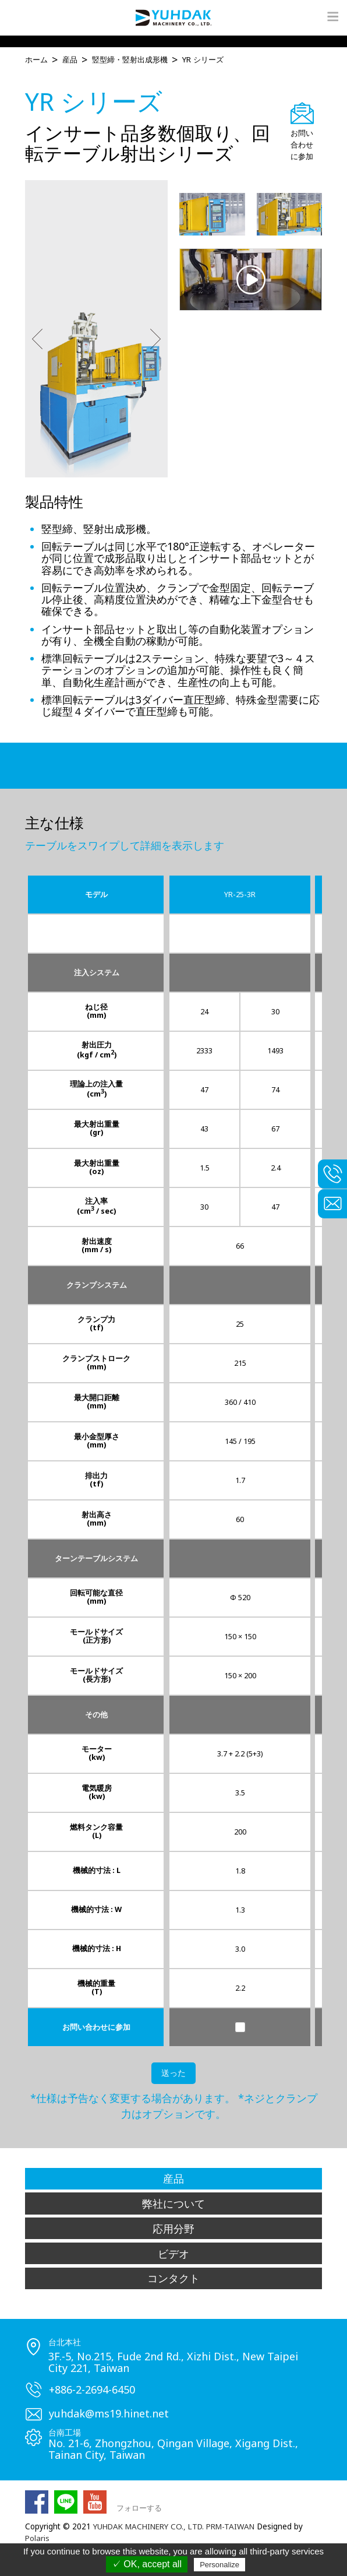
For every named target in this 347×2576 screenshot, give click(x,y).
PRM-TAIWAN (237, 2526)
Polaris (37, 2537)
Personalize (219, 2564)
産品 (173, 2179)
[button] (37, 340)
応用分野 (173, 2229)
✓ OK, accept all (147, 2564)
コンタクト (173, 2278)
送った (173, 2073)
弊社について (173, 2203)
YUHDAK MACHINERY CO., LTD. (151, 2526)
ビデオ (173, 2253)
